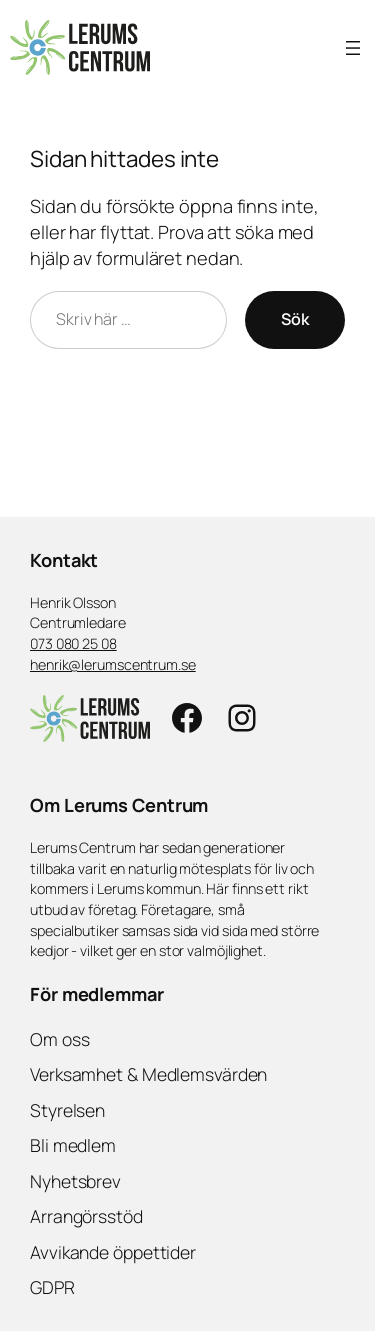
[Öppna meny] (353, 48)
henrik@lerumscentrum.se (113, 664)
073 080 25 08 (73, 643)
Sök (295, 319)
